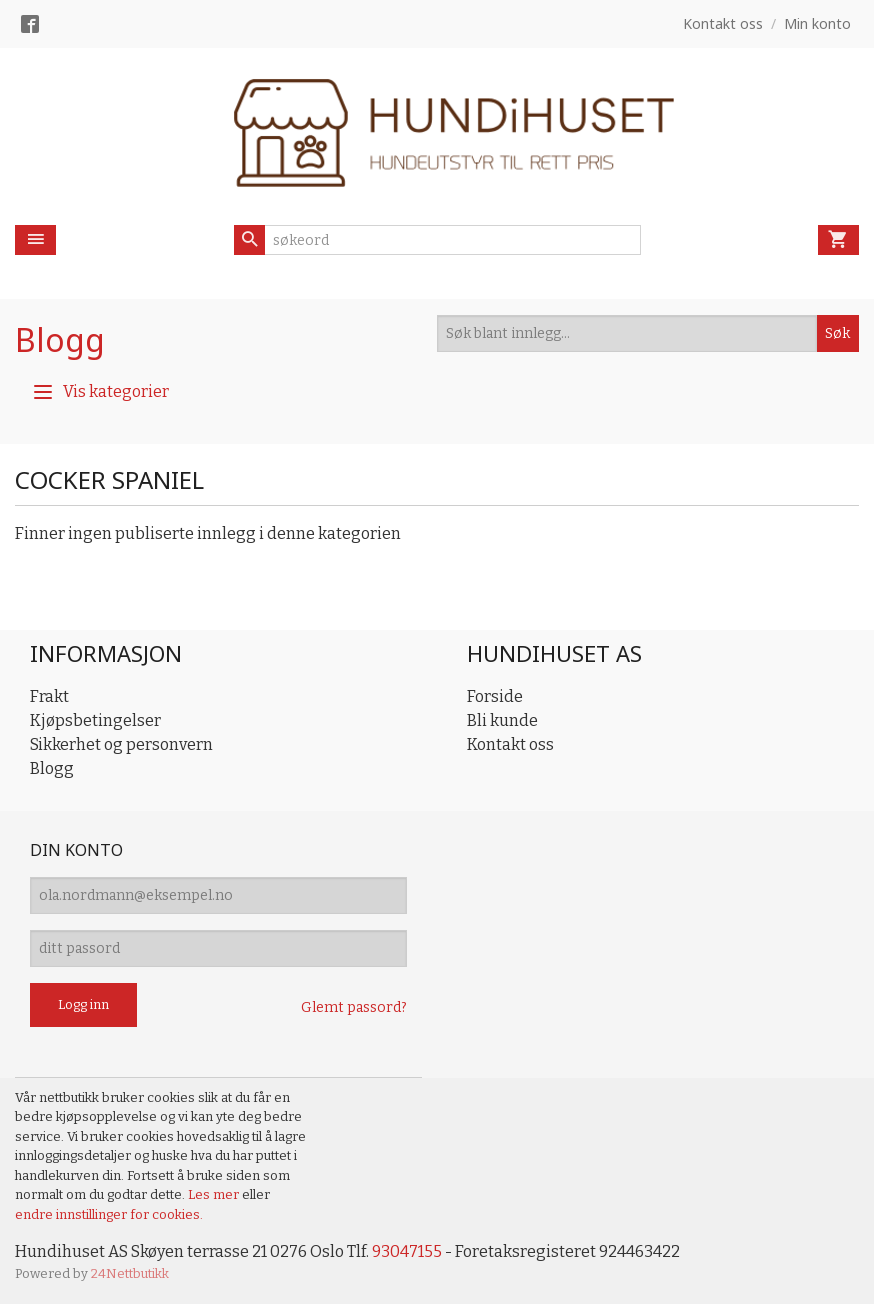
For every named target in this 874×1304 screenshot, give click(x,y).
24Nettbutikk (130, 1273)
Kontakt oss (510, 744)
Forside (495, 696)
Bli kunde (502, 720)
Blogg (60, 339)
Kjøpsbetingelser (95, 720)
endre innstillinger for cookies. (109, 1214)
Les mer (215, 1194)
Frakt (49, 696)
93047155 (407, 1251)
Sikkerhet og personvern (121, 744)
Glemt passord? (354, 1007)
